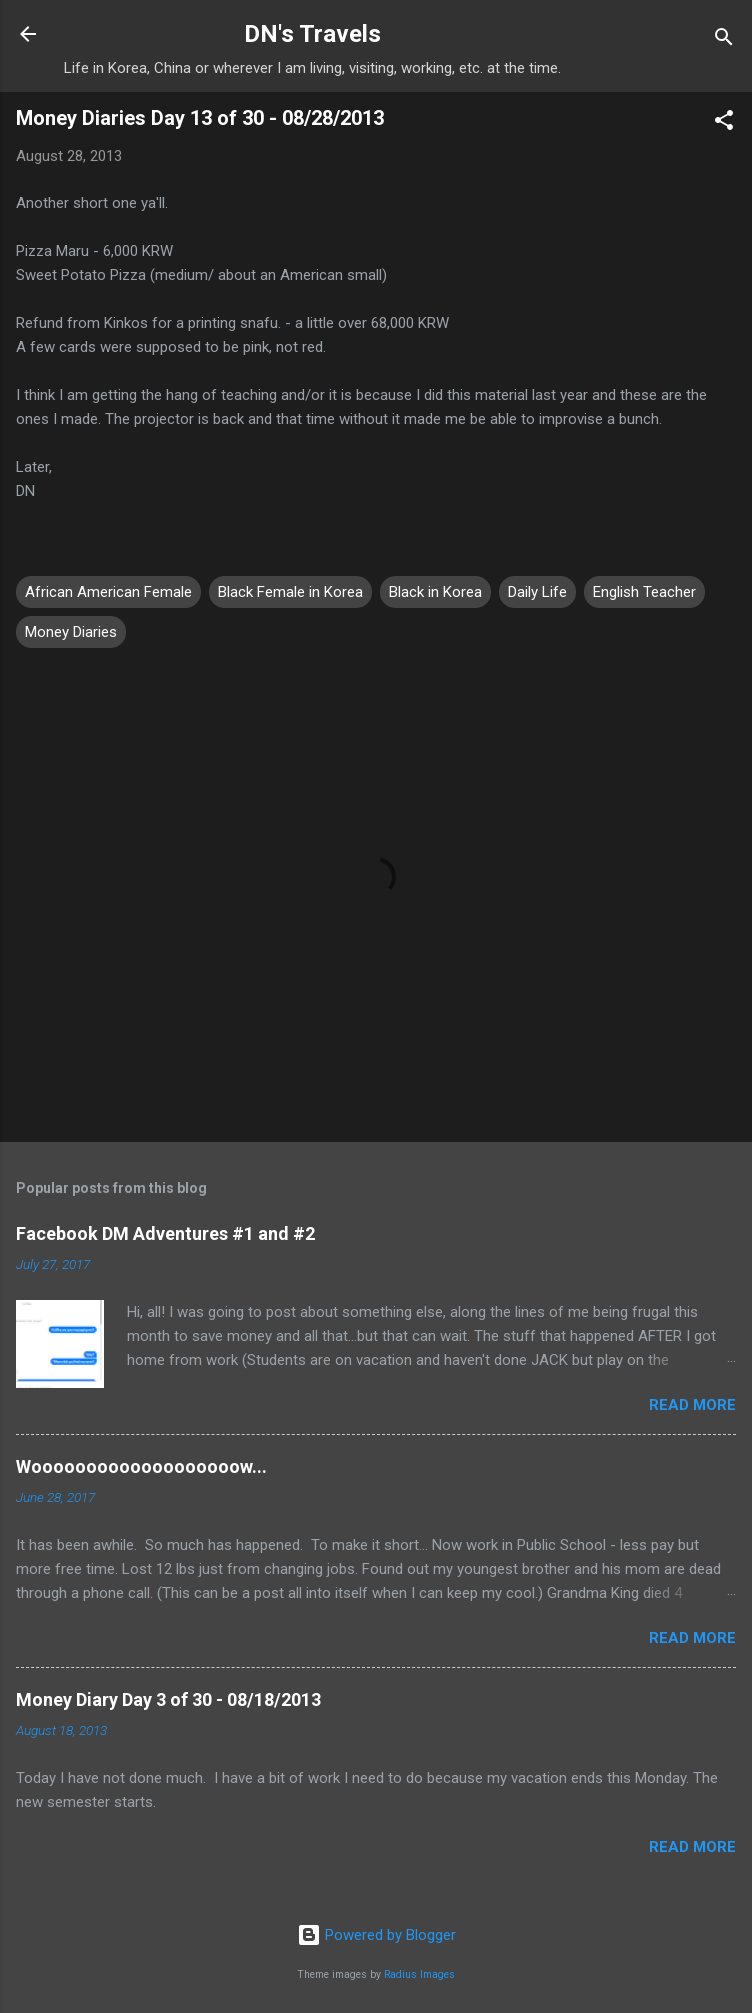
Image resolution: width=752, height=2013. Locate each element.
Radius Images (419, 1974)
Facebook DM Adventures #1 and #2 (165, 1233)
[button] (724, 123)
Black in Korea (435, 592)
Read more (692, 1405)
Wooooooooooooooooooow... (141, 1466)
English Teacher (644, 592)
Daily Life (537, 592)
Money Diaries (71, 632)
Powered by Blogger (376, 1935)
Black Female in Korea (290, 592)
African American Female (108, 592)
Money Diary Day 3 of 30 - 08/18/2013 (168, 1699)
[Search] (724, 40)
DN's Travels (312, 34)
